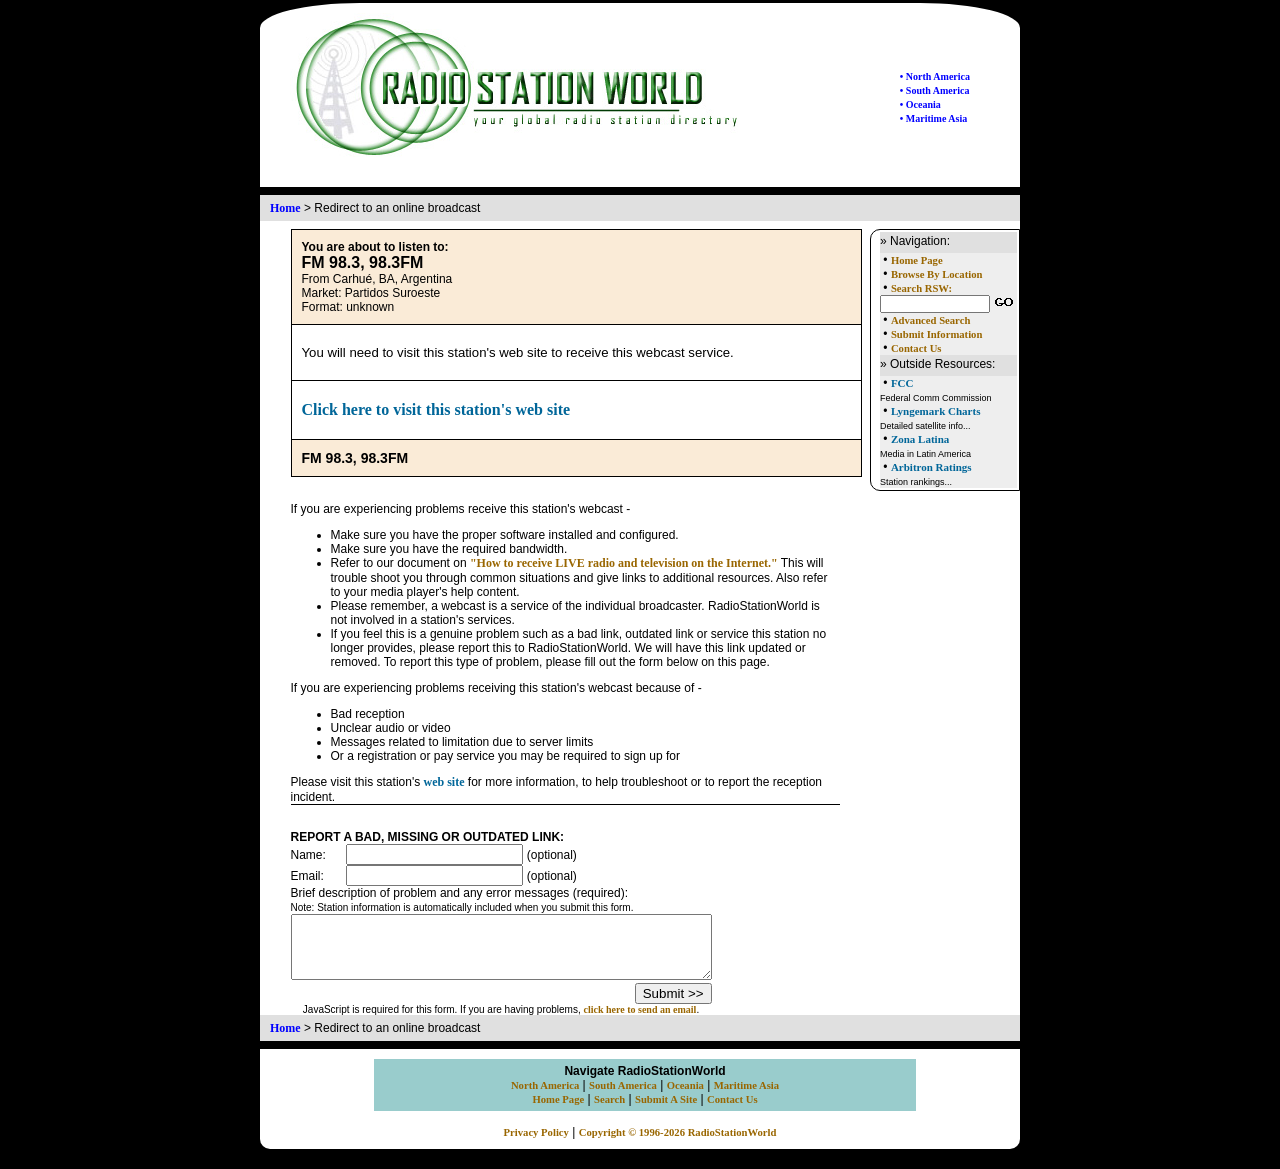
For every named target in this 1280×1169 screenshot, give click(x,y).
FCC (902, 383)
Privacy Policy (536, 1144)
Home (285, 208)
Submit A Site (666, 1111)
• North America (935, 76)
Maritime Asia (746, 1097)
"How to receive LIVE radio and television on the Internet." (624, 563)
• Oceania (920, 104)
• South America (935, 90)
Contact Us (916, 348)
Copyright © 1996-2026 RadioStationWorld (678, 1144)
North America (545, 1097)
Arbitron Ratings (931, 467)
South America (623, 1097)
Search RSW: (921, 288)
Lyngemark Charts (936, 411)
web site (444, 782)
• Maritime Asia (933, 118)
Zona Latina (920, 439)
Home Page (917, 260)
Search (609, 1111)
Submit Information (936, 334)
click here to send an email (665, 1021)
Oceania (685, 1097)
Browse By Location (937, 274)
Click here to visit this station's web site (436, 409)
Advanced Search (930, 320)
